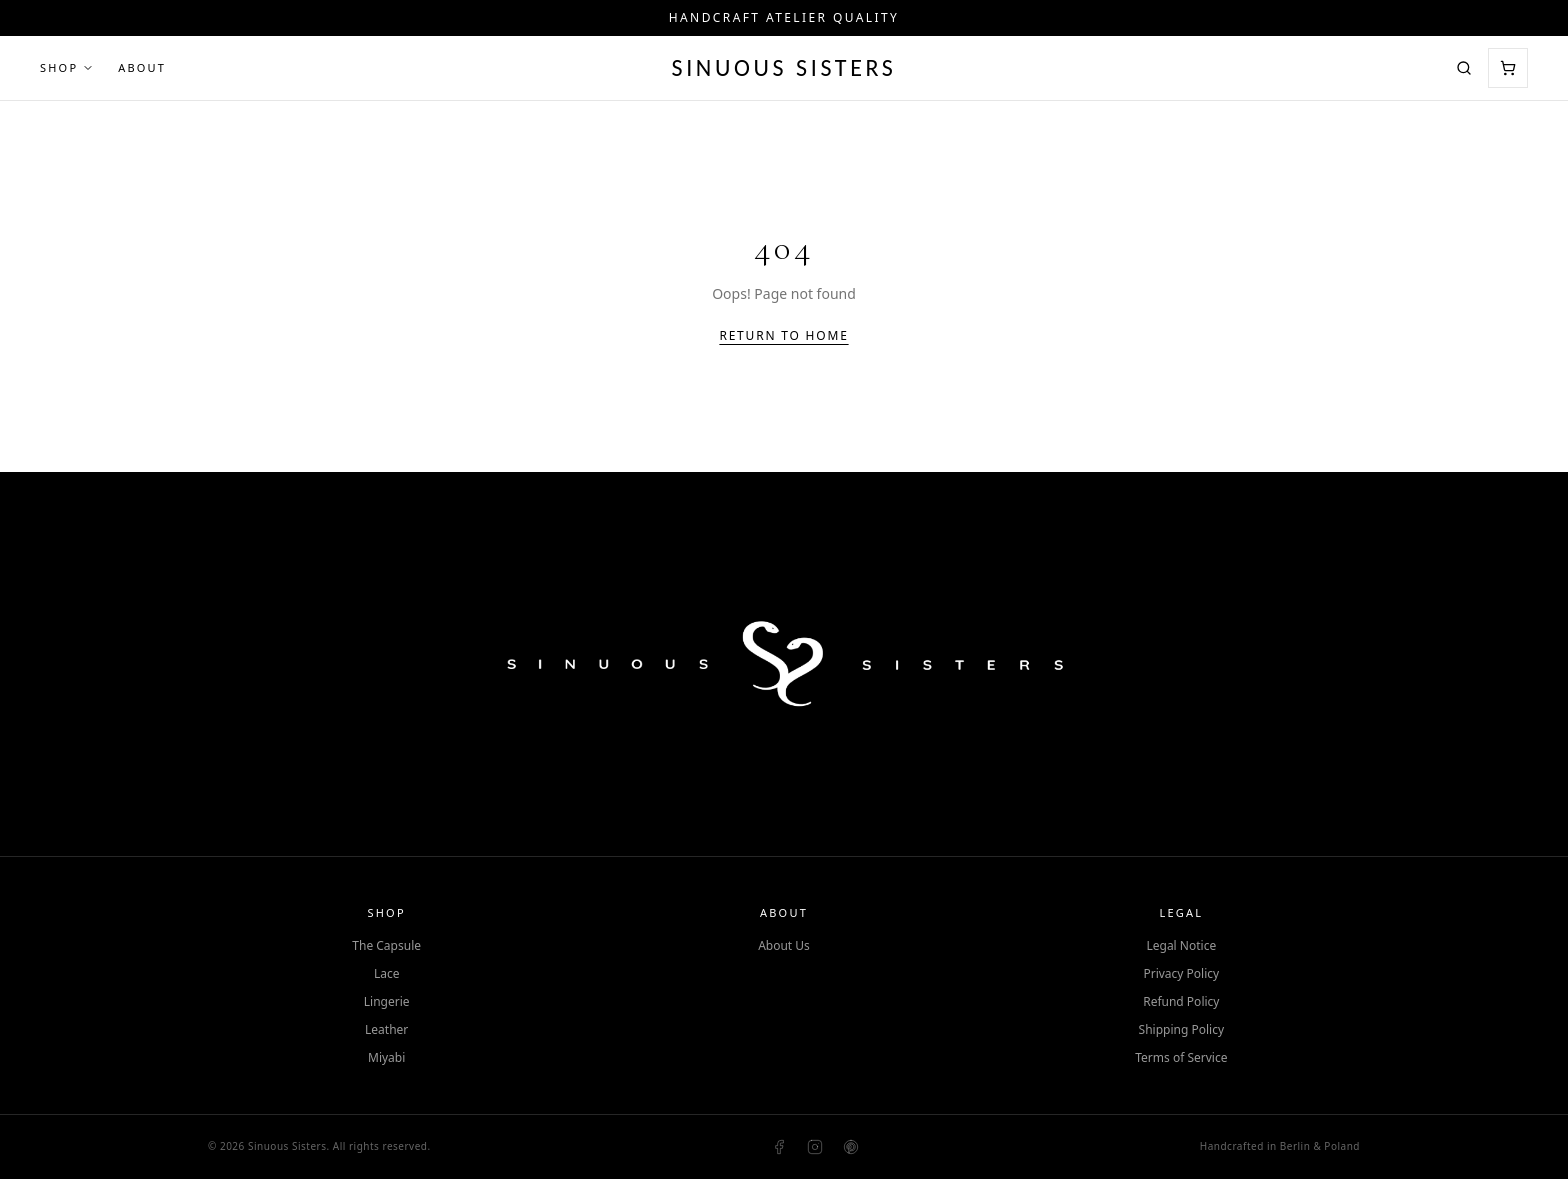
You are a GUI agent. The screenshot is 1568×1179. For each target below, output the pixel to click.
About (142, 67)
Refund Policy (1181, 1002)
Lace (387, 974)
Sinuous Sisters (784, 67)
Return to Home (783, 336)
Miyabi (386, 1058)
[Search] (1464, 68)
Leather (386, 1030)
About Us (784, 946)
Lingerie (387, 1002)
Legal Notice (1181, 946)
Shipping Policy (1181, 1030)
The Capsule (386, 946)
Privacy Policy (1181, 974)
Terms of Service (1181, 1058)
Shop (67, 67)
